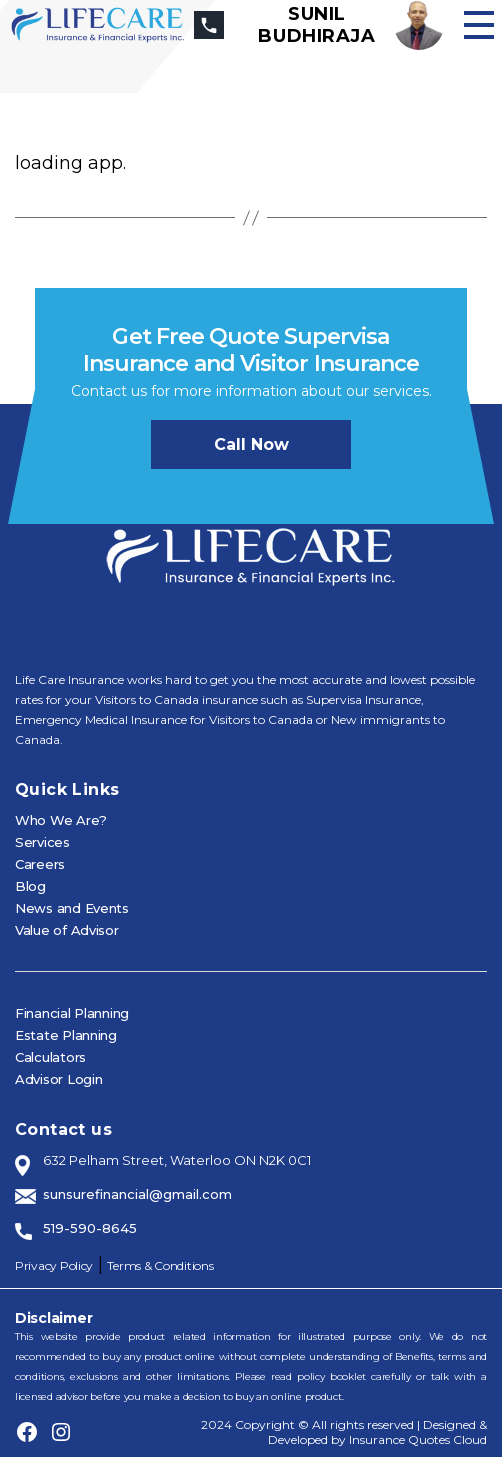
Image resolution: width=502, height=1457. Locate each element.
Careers (40, 864)
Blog (30, 886)
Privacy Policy (54, 1265)
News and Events (72, 908)
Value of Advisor (67, 930)
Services (42, 842)
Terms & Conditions (160, 1265)
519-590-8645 (90, 1228)
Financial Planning (72, 1013)
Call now (251, 444)
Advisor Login (59, 1079)
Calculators (50, 1057)
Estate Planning (66, 1035)
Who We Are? (61, 820)
